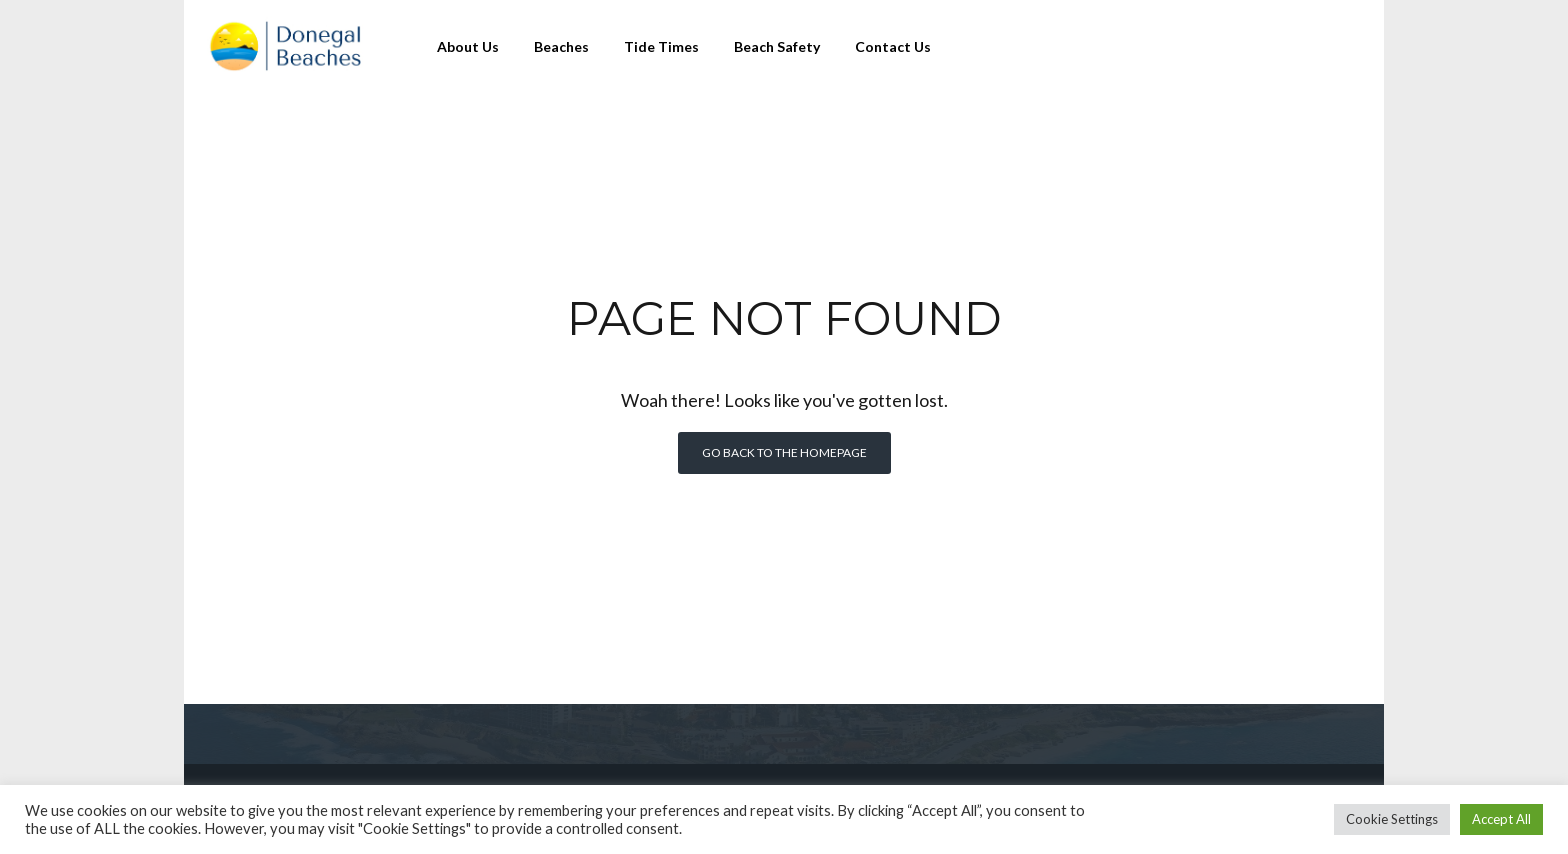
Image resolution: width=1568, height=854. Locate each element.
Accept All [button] (1501, 819)
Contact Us (893, 46)
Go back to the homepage (784, 452)
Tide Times (661, 46)
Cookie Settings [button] (1392, 819)
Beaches (561, 46)
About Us (468, 46)
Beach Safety (777, 46)
